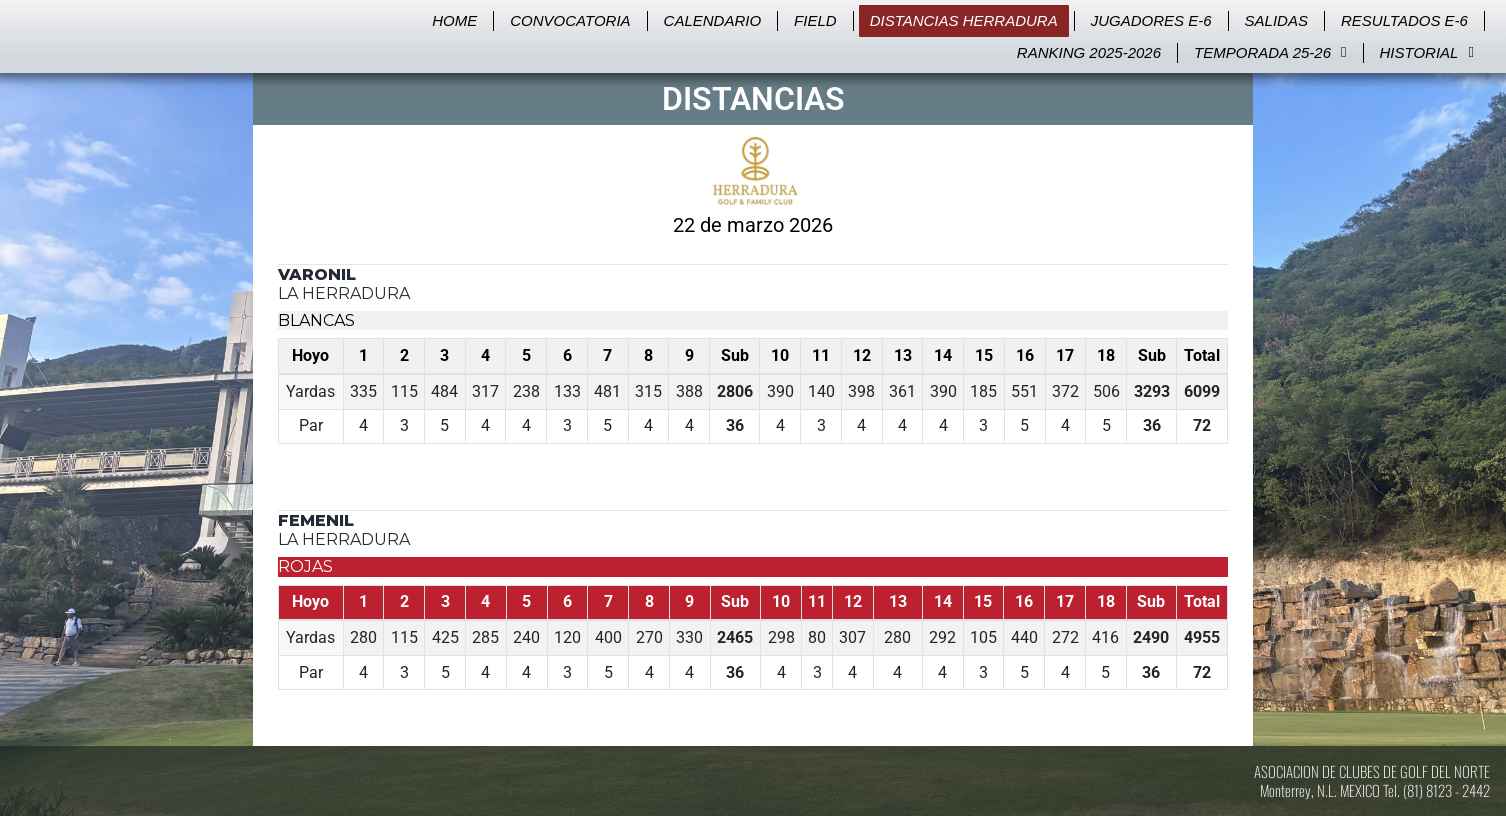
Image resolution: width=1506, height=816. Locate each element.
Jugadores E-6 (1151, 20)
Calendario (713, 20)
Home (454, 20)
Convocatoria (570, 20)
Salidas (1276, 20)
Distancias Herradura (964, 20)
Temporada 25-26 (1270, 53)
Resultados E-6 (1404, 20)
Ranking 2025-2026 (1089, 52)
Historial (1427, 53)
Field (815, 20)
